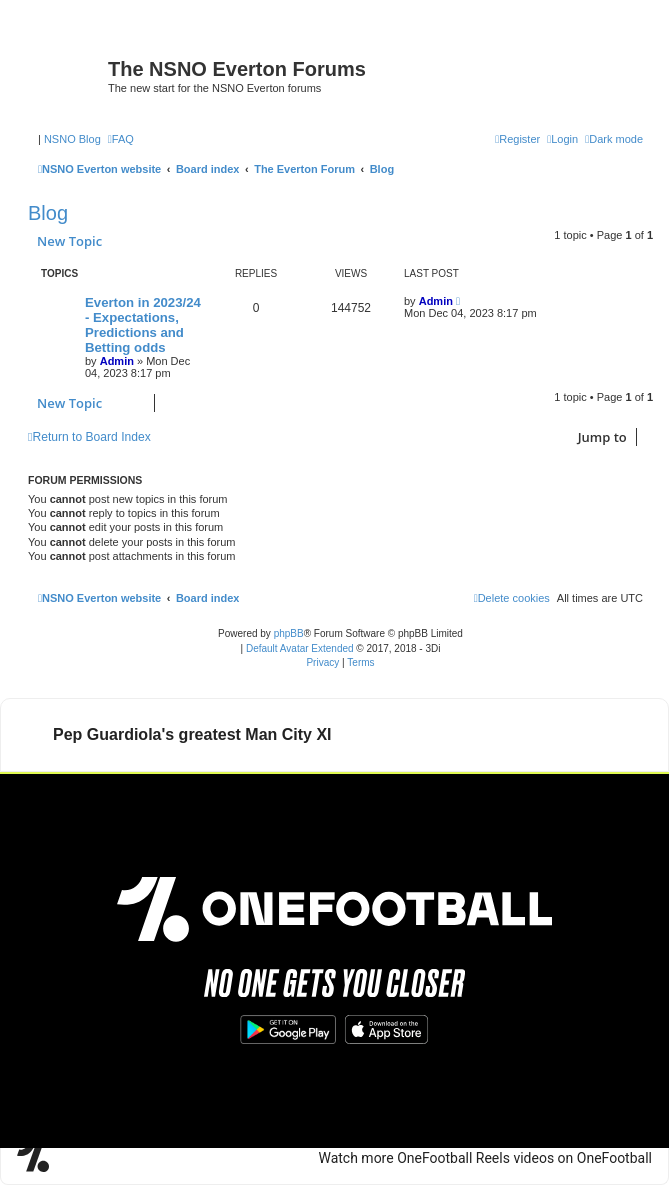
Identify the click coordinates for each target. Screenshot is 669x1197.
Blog (48, 213)
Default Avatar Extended (300, 648)
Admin (117, 361)
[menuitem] (121, 139)
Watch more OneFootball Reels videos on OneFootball (485, 798)
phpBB (289, 633)
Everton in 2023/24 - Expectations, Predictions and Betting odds (143, 325)
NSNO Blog (72, 139)
